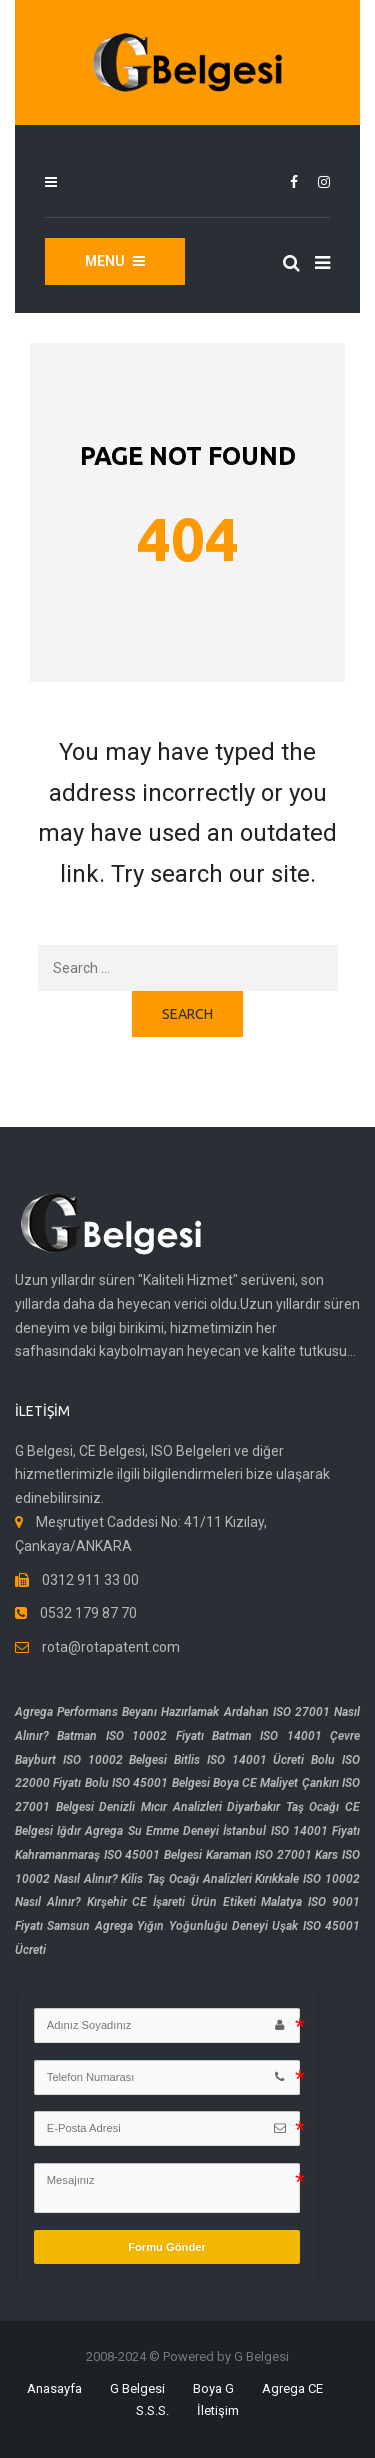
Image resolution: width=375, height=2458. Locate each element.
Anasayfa (54, 2388)
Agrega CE (292, 2388)
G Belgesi (137, 2388)
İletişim (218, 2410)
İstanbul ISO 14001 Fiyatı (291, 1831)
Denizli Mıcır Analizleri (160, 1807)
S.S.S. (152, 2410)
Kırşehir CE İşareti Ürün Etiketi (171, 1902)
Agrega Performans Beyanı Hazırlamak (117, 1712)
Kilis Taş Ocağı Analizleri (186, 1879)
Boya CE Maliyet (256, 1783)
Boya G (213, 2388)
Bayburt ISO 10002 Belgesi (91, 1760)
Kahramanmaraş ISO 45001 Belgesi (108, 1855)
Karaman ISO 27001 (259, 1855)
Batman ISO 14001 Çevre (286, 1736)
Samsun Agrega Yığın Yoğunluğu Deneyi (157, 1926)
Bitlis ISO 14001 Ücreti (239, 1760)
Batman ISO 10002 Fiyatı (130, 1736)
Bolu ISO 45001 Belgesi (147, 1783)
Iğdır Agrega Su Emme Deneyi (138, 1831)
